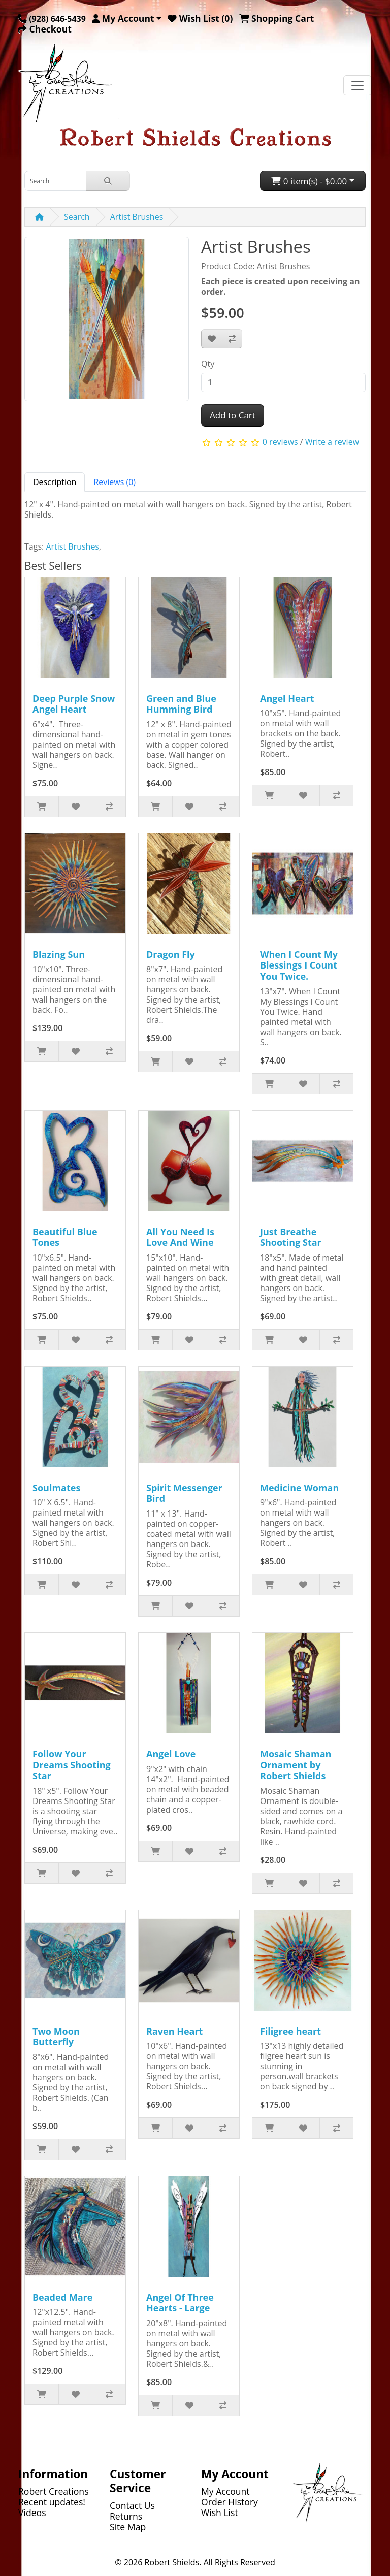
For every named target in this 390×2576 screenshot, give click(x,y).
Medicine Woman (299, 1488)
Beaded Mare (62, 2297)
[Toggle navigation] (357, 85)
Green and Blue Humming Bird (181, 704)
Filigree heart (290, 2031)
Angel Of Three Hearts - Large (180, 2302)
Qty (207, 364)
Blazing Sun (58, 954)
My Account (225, 2491)
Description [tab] (54, 482)
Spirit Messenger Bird (184, 1493)
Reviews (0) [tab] (114, 482)
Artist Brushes (137, 216)
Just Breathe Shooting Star (290, 1237)
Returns (126, 2516)
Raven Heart (174, 2031)
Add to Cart (232, 415)
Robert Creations (53, 2491)
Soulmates (56, 1488)
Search (77, 216)
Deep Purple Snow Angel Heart (73, 704)
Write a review (332, 441)
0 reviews (280, 441)
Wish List (219, 2512)
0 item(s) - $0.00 (309, 181)
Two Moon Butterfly (56, 2036)
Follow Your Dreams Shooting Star (71, 1765)
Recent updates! (51, 2502)
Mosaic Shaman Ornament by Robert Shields (295, 1765)
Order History (229, 2502)
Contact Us (132, 2505)
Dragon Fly (170, 954)
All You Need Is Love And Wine (180, 1237)
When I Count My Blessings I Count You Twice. (299, 965)
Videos (32, 2512)
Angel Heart (287, 698)
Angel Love (171, 1754)
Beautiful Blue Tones (65, 1237)
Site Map (128, 2527)
